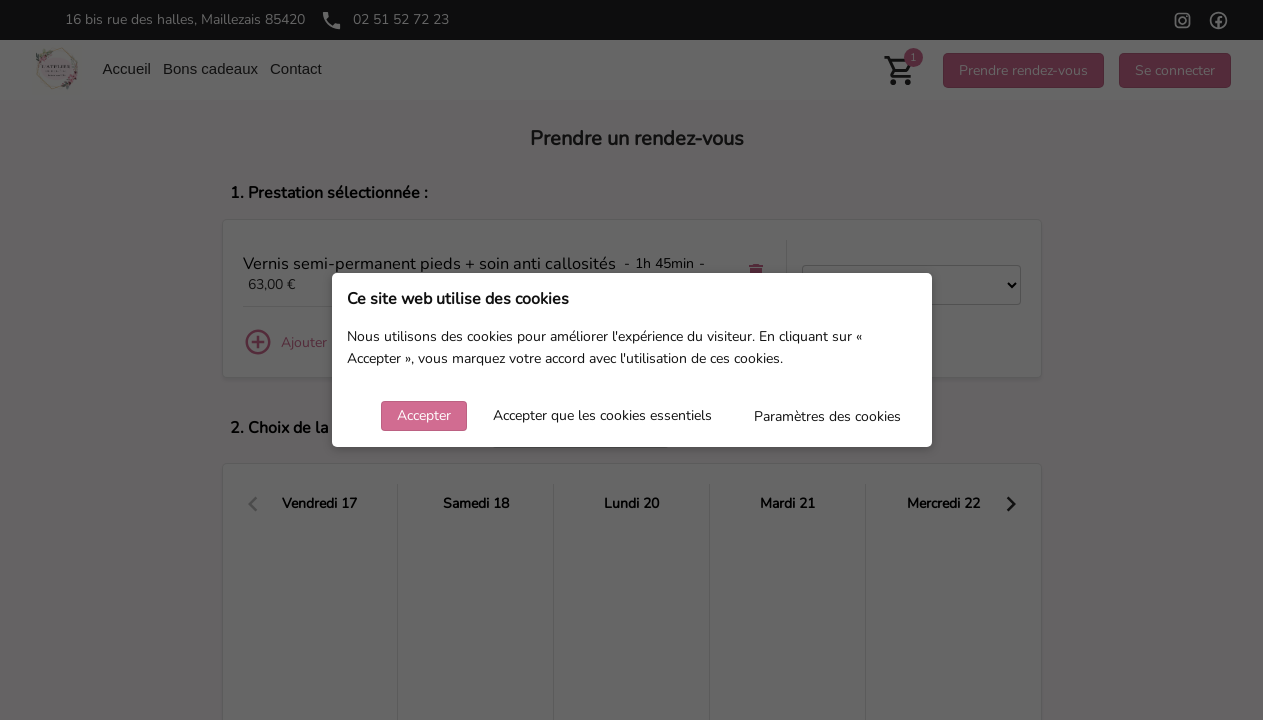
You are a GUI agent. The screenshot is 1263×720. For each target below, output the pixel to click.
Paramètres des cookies (827, 416)
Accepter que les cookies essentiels (602, 415)
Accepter (424, 415)
